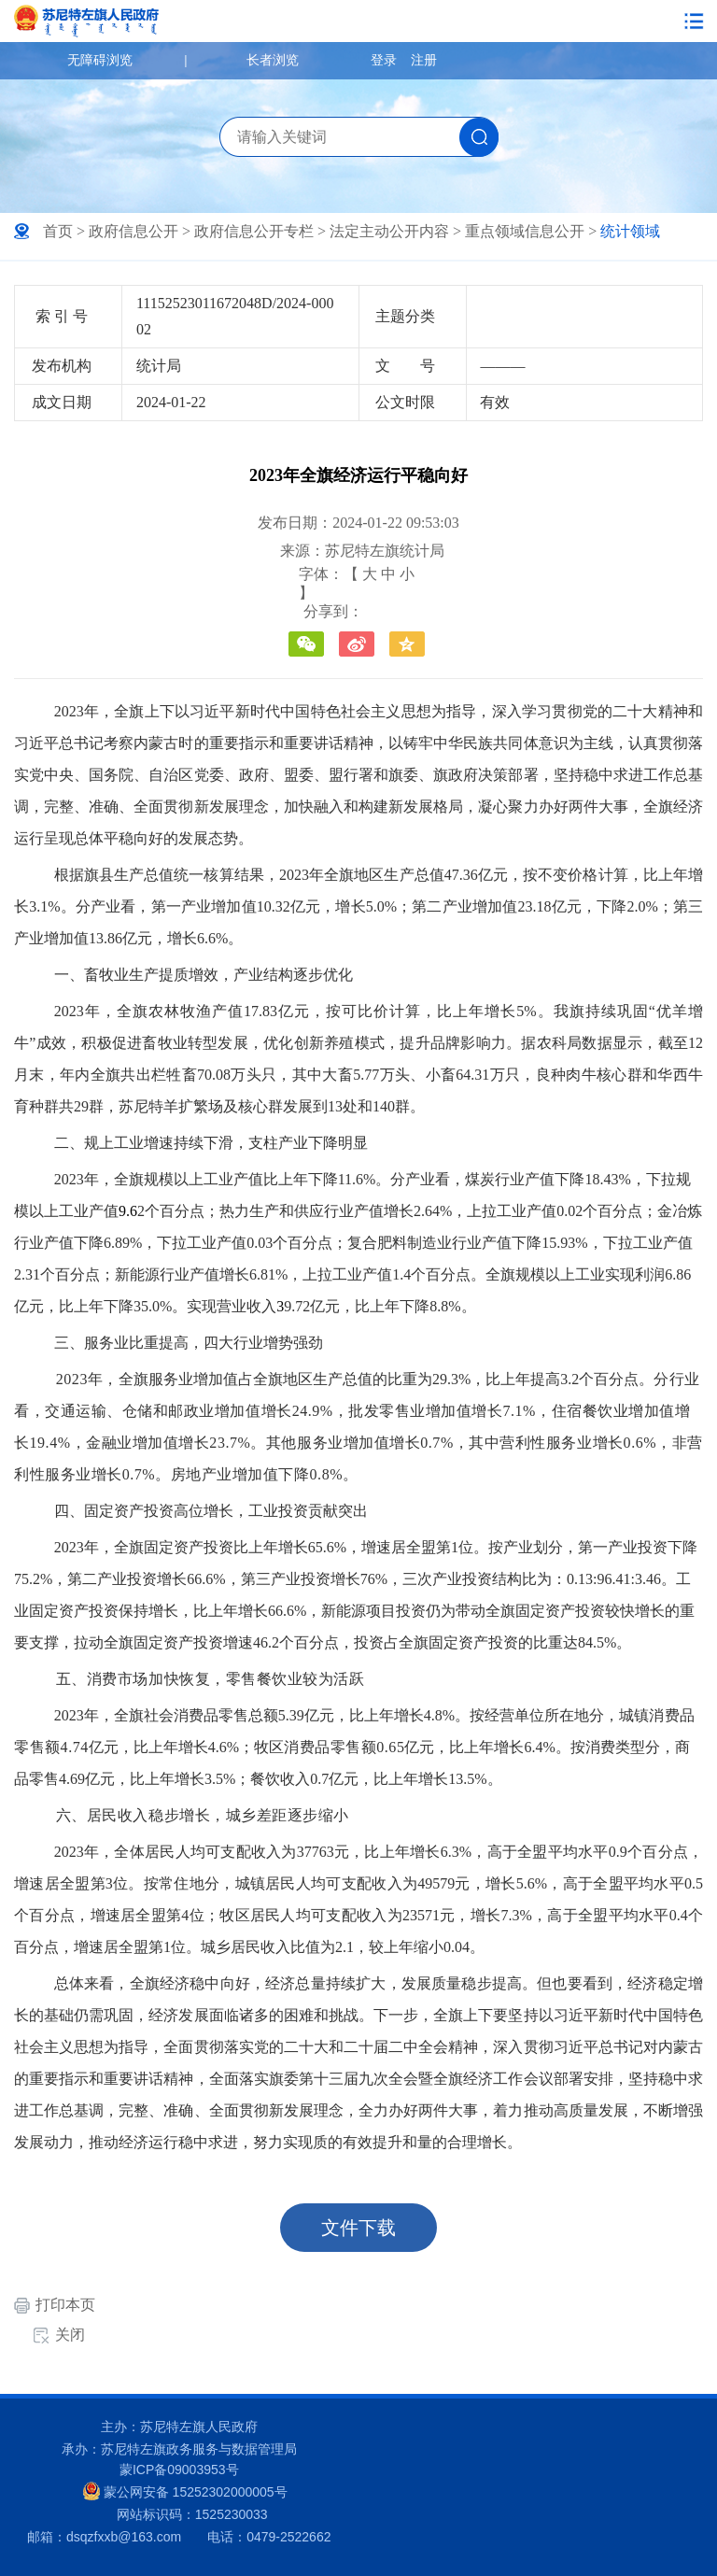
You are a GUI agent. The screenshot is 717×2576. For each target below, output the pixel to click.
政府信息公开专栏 (254, 231)
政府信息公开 (133, 231)
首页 (58, 231)
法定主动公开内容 (389, 231)
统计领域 (630, 231)
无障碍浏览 (100, 60)
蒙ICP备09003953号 (179, 2469)
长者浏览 (272, 60)
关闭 (70, 2334)
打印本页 (65, 2305)
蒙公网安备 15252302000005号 (185, 2491)
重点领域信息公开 (524, 231)
